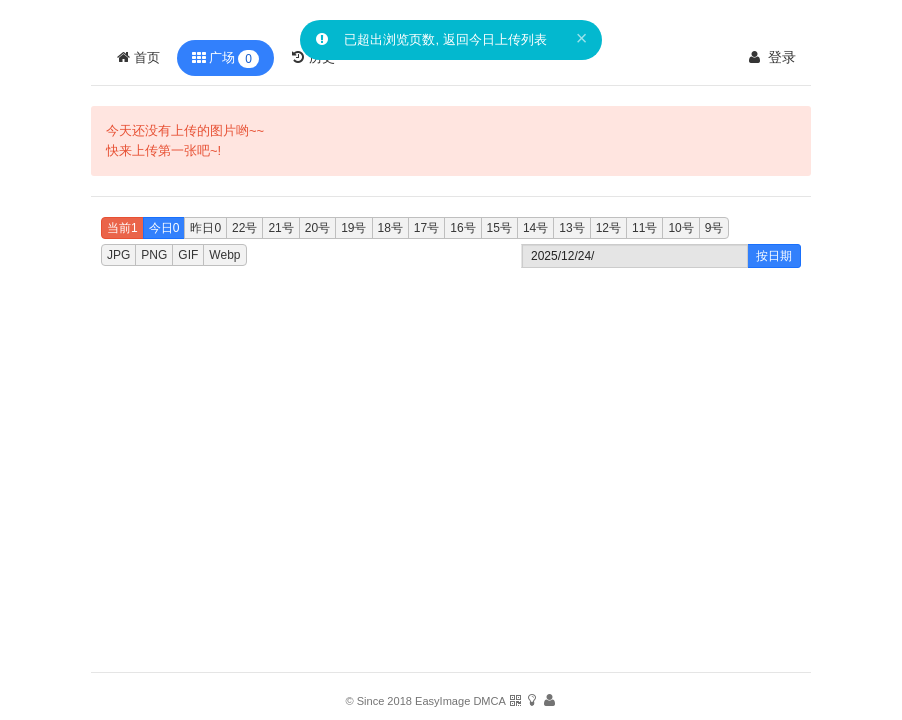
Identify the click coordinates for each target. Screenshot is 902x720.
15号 (499, 228)
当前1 (122, 228)
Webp (224, 255)
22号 (244, 228)
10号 (680, 228)
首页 (138, 57)
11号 (644, 228)
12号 (608, 228)
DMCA (489, 701)
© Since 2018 (378, 701)
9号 (714, 228)
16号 (462, 228)
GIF (188, 255)
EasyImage (442, 701)
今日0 (164, 228)
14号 (535, 228)
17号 (426, 228)
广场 (225, 59)
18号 (390, 228)
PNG (154, 255)
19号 (353, 228)
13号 (571, 228)
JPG (118, 255)
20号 (317, 228)
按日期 (774, 256)
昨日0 (205, 228)
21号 (280, 228)
